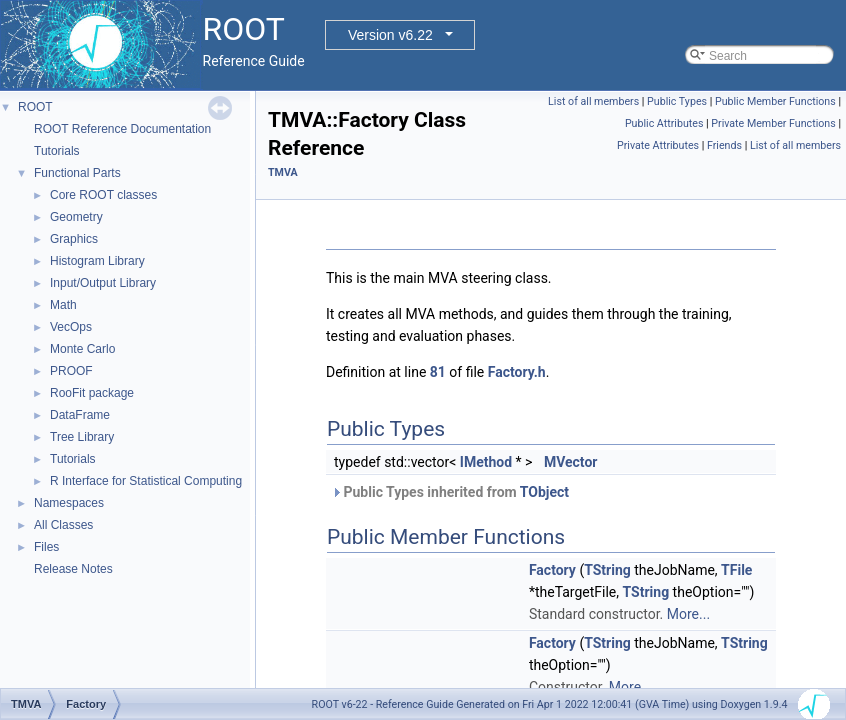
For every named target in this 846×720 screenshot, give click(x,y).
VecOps (71, 327)
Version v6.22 (390, 35)
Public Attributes (664, 123)
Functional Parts (77, 173)
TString (607, 570)
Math (63, 305)
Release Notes (73, 569)
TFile (736, 570)
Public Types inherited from (450, 492)
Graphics (74, 239)
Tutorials (57, 151)
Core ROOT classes (103, 195)
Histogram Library (97, 261)
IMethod (486, 462)
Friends (724, 145)
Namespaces (69, 503)
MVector (571, 462)
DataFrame (80, 415)
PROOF (71, 371)
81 (438, 372)
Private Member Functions (773, 123)
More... (688, 614)
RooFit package (92, 393)
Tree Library (82, 437)
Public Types (677, 101)
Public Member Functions (775, 101)
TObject (544, 492)
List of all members (593, 101)
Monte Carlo (82, 349)
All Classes (63, 525)
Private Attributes (658, 145)
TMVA (283, 172)
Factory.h (517, 372)
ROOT (35, 107)
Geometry (76, 217)
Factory (552, 570)
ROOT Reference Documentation (122, 129)
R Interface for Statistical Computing (146, 481)
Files (46, 547)
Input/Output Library (103, 283)
